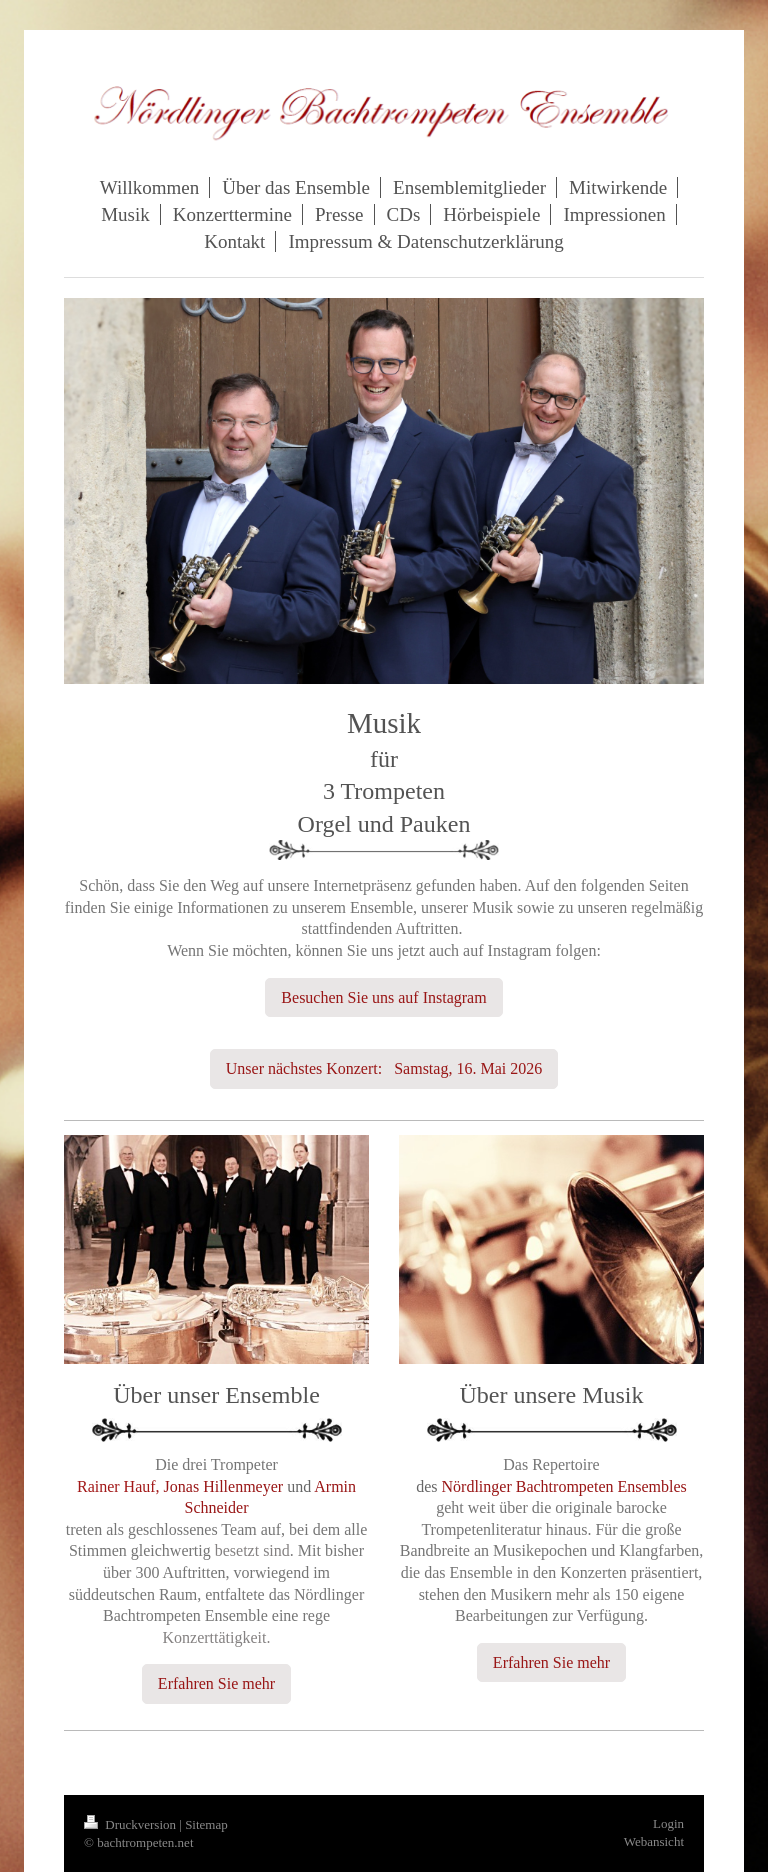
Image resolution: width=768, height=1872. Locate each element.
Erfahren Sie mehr (216, 1683)
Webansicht (654, 1841)
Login (668, 1823)
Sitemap (206, 1824)
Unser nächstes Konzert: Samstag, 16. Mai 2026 (384, 1068)
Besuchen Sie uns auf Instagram (383, 997)
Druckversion (131, 1824)
